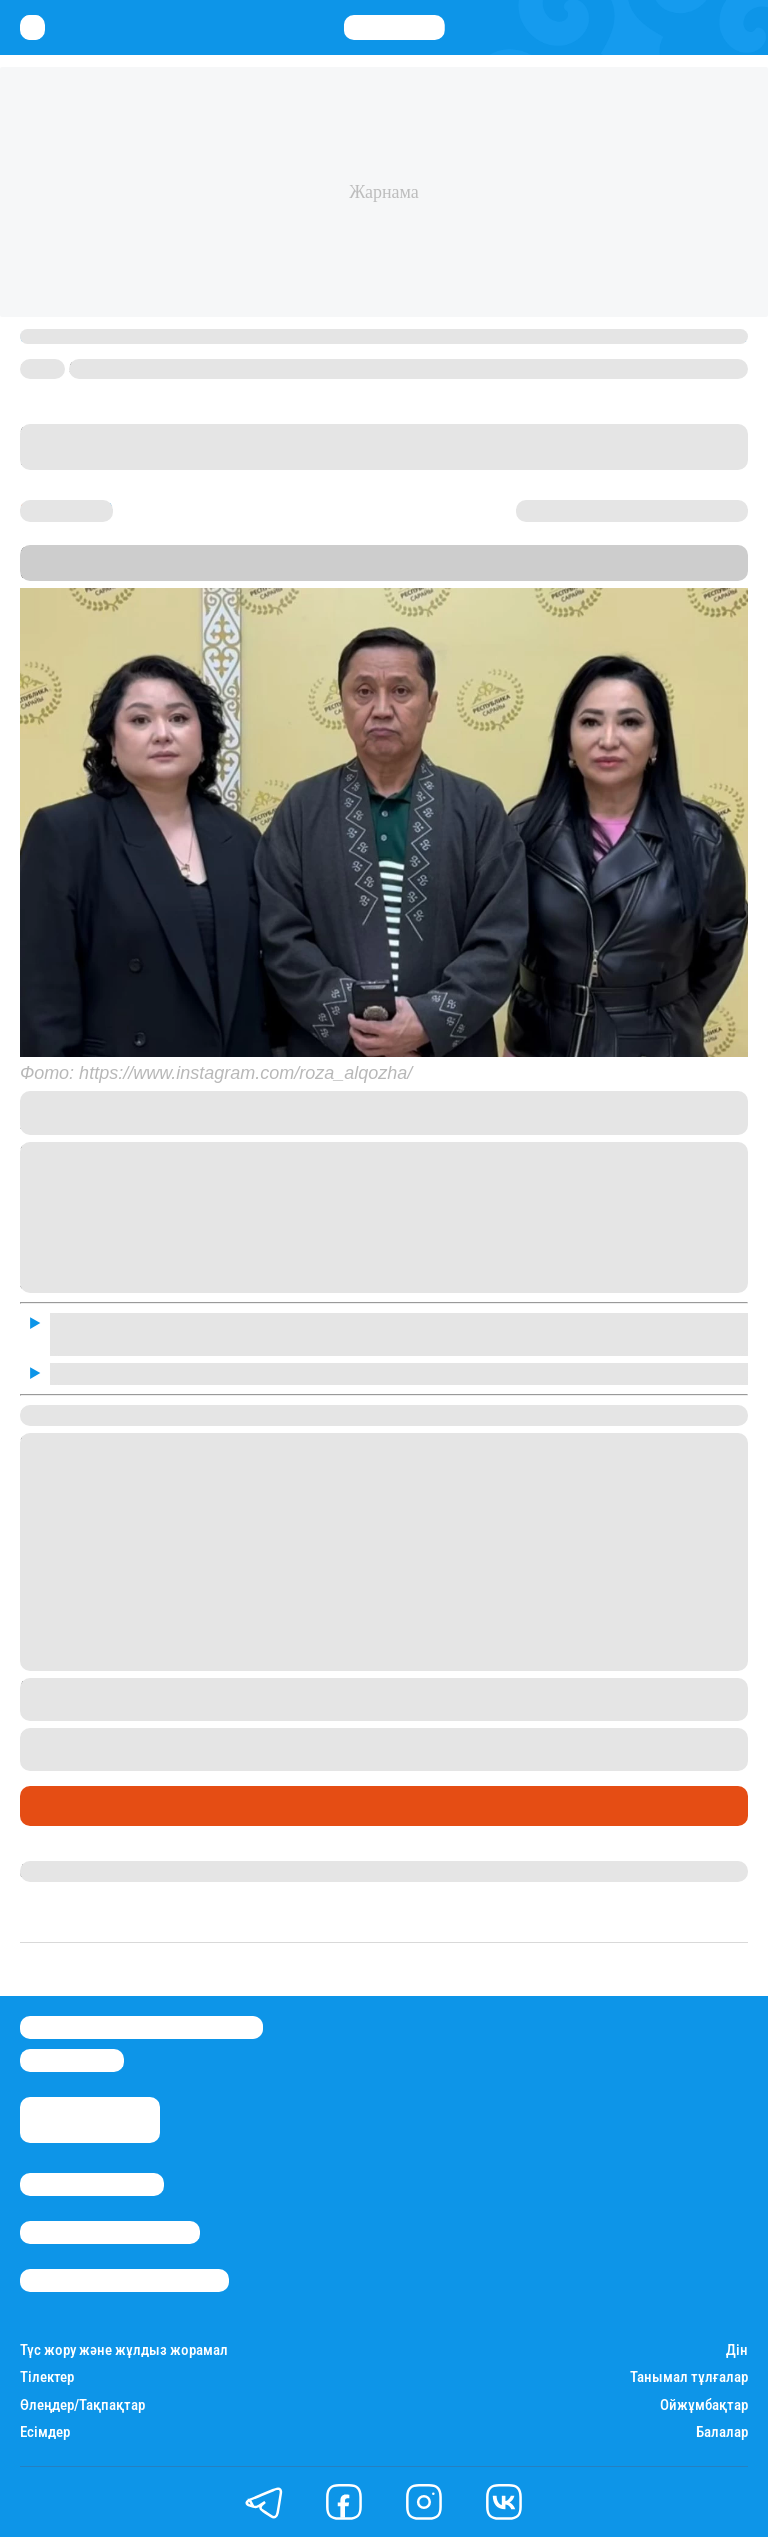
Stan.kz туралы (92, 2184)
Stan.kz (138, 571)
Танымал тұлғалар (689, 2377)
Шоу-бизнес (70, 1806)
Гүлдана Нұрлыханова (102, 1871)
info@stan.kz (72, 2060)
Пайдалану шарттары (124, 2280)
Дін (737, 2350)
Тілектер (47, 2377)
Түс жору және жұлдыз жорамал (124, 2350)
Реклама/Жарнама (110, 2232)
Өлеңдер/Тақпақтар (82, 2405)
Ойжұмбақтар (704, 2405)
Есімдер (45, 2432)
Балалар (722, 2432)
